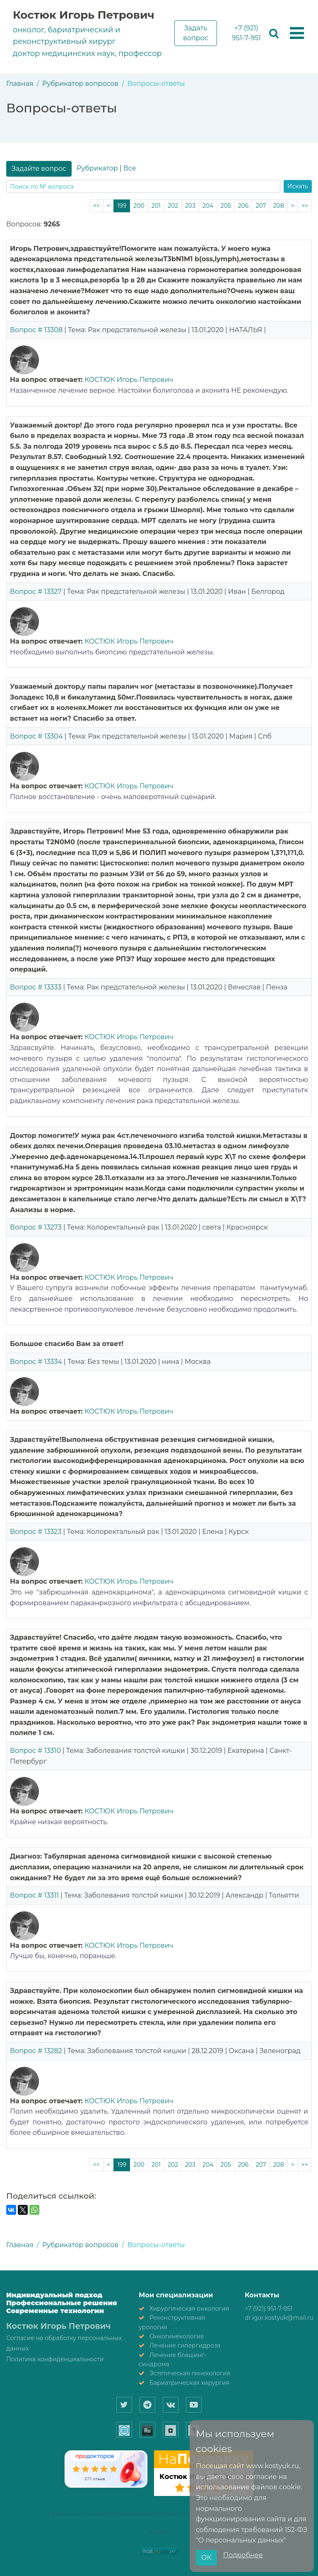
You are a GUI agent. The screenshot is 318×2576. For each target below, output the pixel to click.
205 (226, 205)
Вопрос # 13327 (36, 591)
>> (304, 205)
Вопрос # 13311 (34, 1895)
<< (96, 205)
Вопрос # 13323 (35, 1532)
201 (156, 205)
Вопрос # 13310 (35, 1751)
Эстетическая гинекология (189, 2373)
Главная (20, 83)
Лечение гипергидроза (185, 2345)
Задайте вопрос (39, 169)
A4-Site (159, 2532)
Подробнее (243, 2555)
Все (129, 168)
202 (173, 205)
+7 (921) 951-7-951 (246, 33)
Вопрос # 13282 (36, 2051)
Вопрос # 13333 (35, 987)
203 (190, 205)
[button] (297, 33)
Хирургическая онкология (189, 2308)
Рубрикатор (97, 168)
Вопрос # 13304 (36, 736)
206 (243, 205)
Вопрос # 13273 (36, 1227)
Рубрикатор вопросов (80, 83)
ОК (206, 2557)
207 (260, 205)
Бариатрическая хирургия (189, 2382)
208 (278, 205)
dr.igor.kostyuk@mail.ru (279, 2317)
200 (138, 205)
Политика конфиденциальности (55, 2359)
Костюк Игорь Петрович (83, 15)
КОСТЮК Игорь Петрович (128, 380)
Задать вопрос (195, 33)
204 (207, 205)
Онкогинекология (176, 2336)
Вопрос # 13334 (36, 1362)
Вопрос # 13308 (36, 330)
